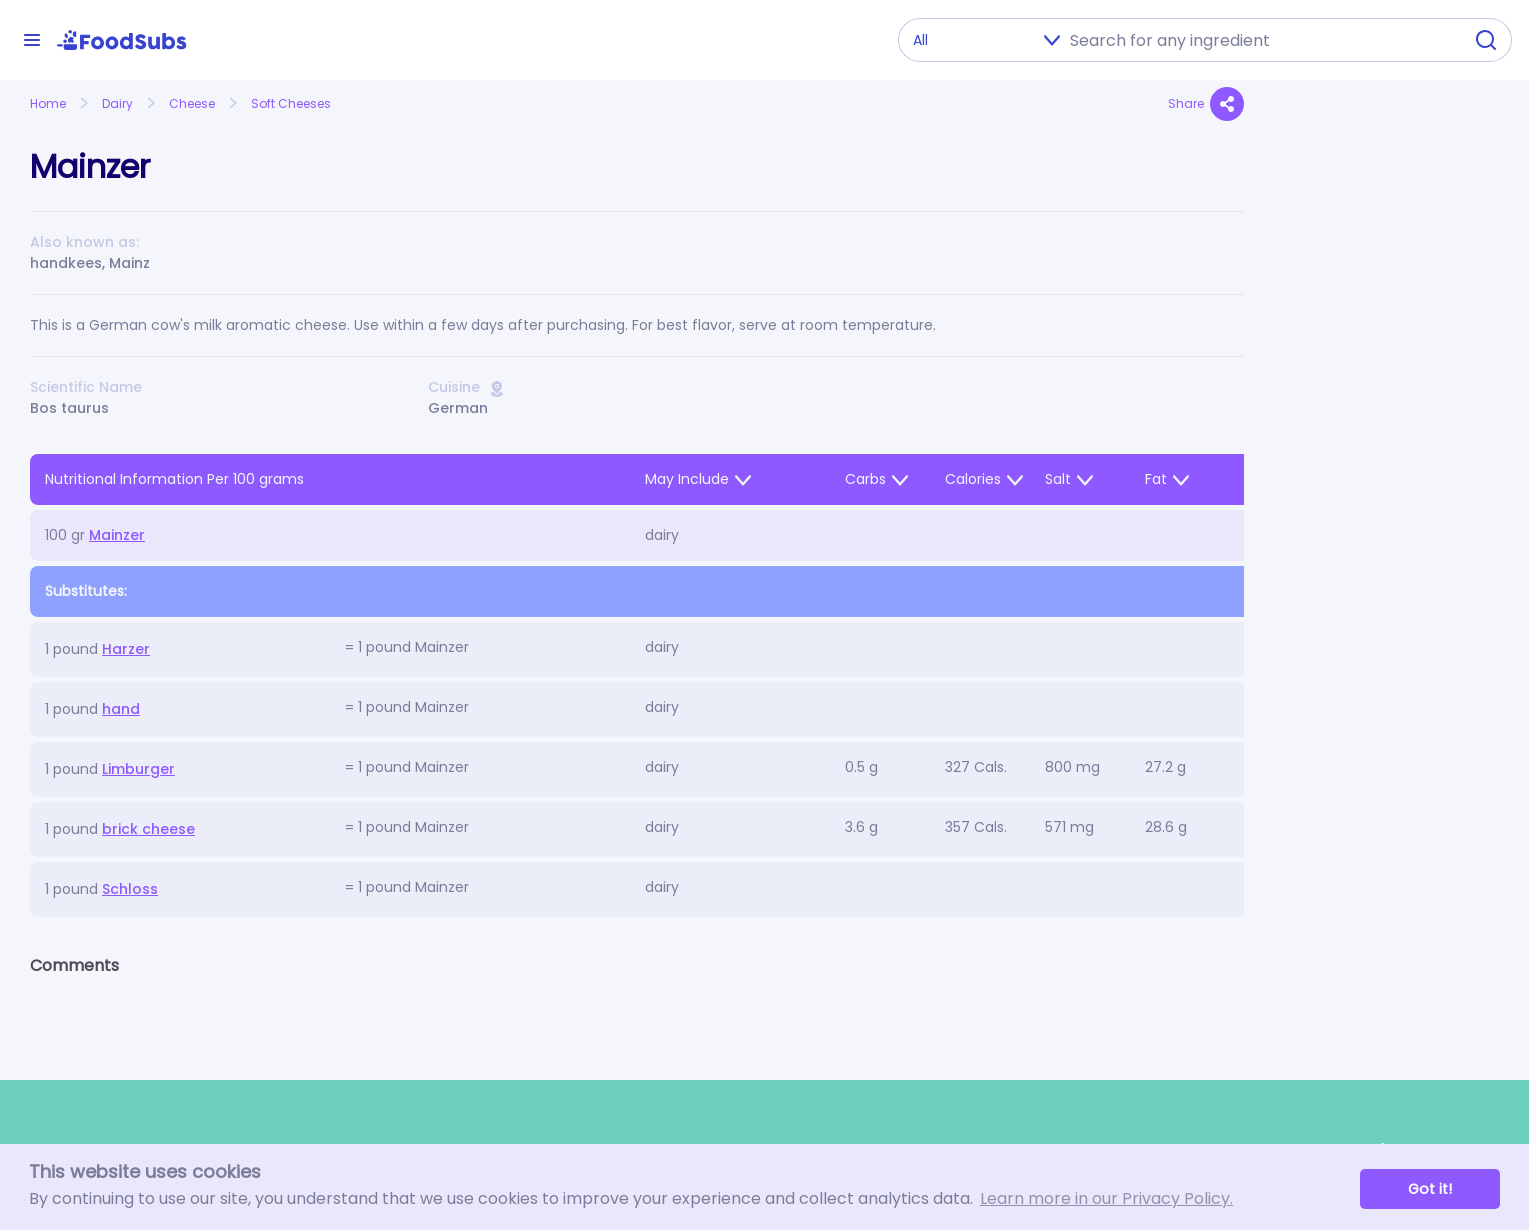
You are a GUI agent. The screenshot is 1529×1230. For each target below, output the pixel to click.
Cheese (192, 103)
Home (48, 103)
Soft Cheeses (291, 103)
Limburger (138, 769)
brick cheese (148, 829)
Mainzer (117, 535)
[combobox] (1260, 40)
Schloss (130, 889)
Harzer (126, 649)
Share (1206, 104)
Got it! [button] (1430, 1189)
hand (121, 709)
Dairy (117, 103)
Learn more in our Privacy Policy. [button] (1106, 1198)
